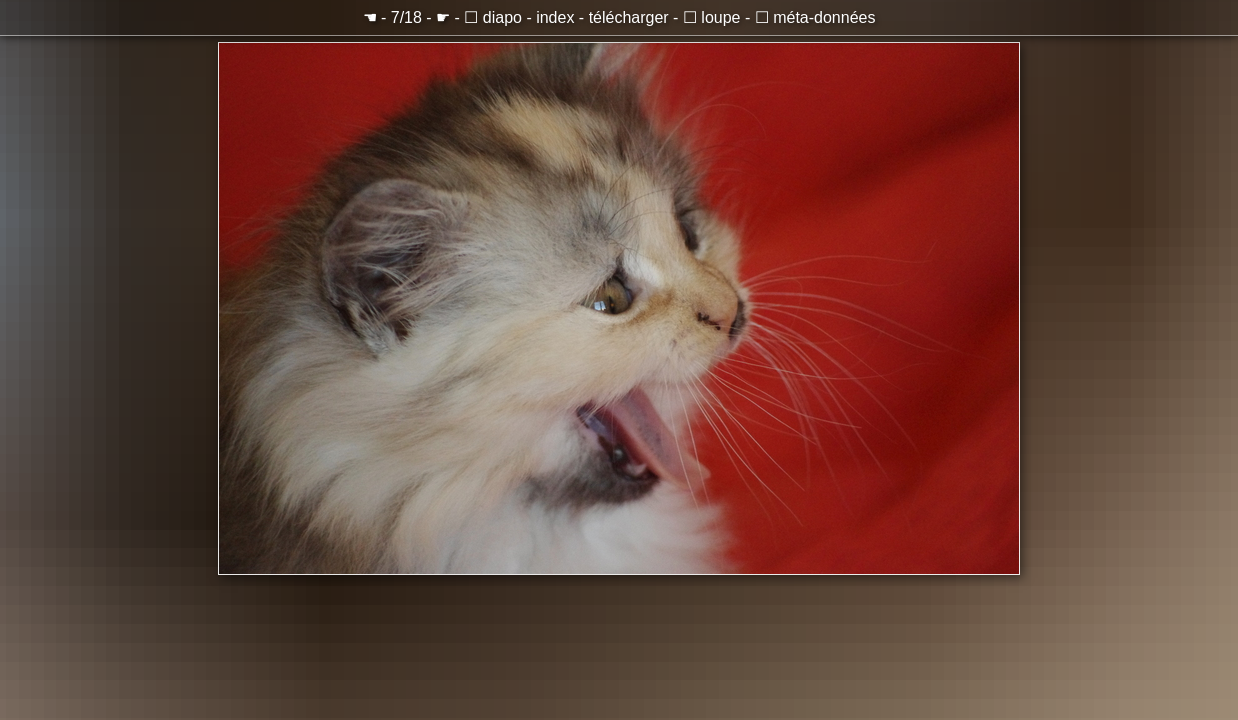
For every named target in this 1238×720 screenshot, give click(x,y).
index (555, 17)
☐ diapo (493, 17)
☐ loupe (712, 17)
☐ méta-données (815, 17)
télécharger (629, 17)
